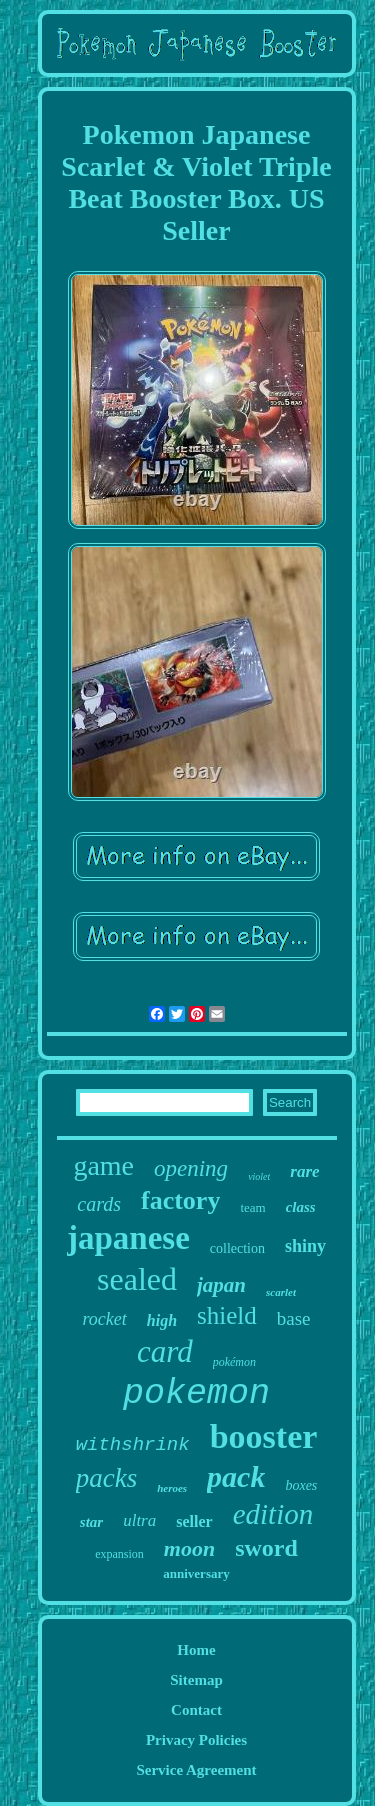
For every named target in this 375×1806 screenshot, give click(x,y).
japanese (128, 1238)
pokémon (234, 1362)
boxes (301, 1485)
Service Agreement (196, 1770)
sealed (137, 1279)
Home (196, 1650)
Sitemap (196, 1680)
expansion (119, 1554)
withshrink (133, 1445)
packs (106, 1478)
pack (236, 1476)
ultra (139, 1520)
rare (304, 1171)
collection (237, 1248)
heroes (172, 1488)
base (294, 1318)
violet (259, 1176)
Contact (196, 1710)
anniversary (196, 1573)
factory (180, 1200)
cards (99, 1204)
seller (194, 1521)
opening (191, 1168)
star (91, 1522)
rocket (104, 1319)
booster (264, 1436)
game (103, 1165)
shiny (305, 1246)
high (162, 1320)
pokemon (196, 1394)
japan (221, 1285)
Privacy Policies (196, 1740)
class (301, 1207)
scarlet (281, 1292)
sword (266, 1548)
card (165, 1351)
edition (273, 1514)
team (252, 1207)
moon (189, 1548)
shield (227, 1315)
